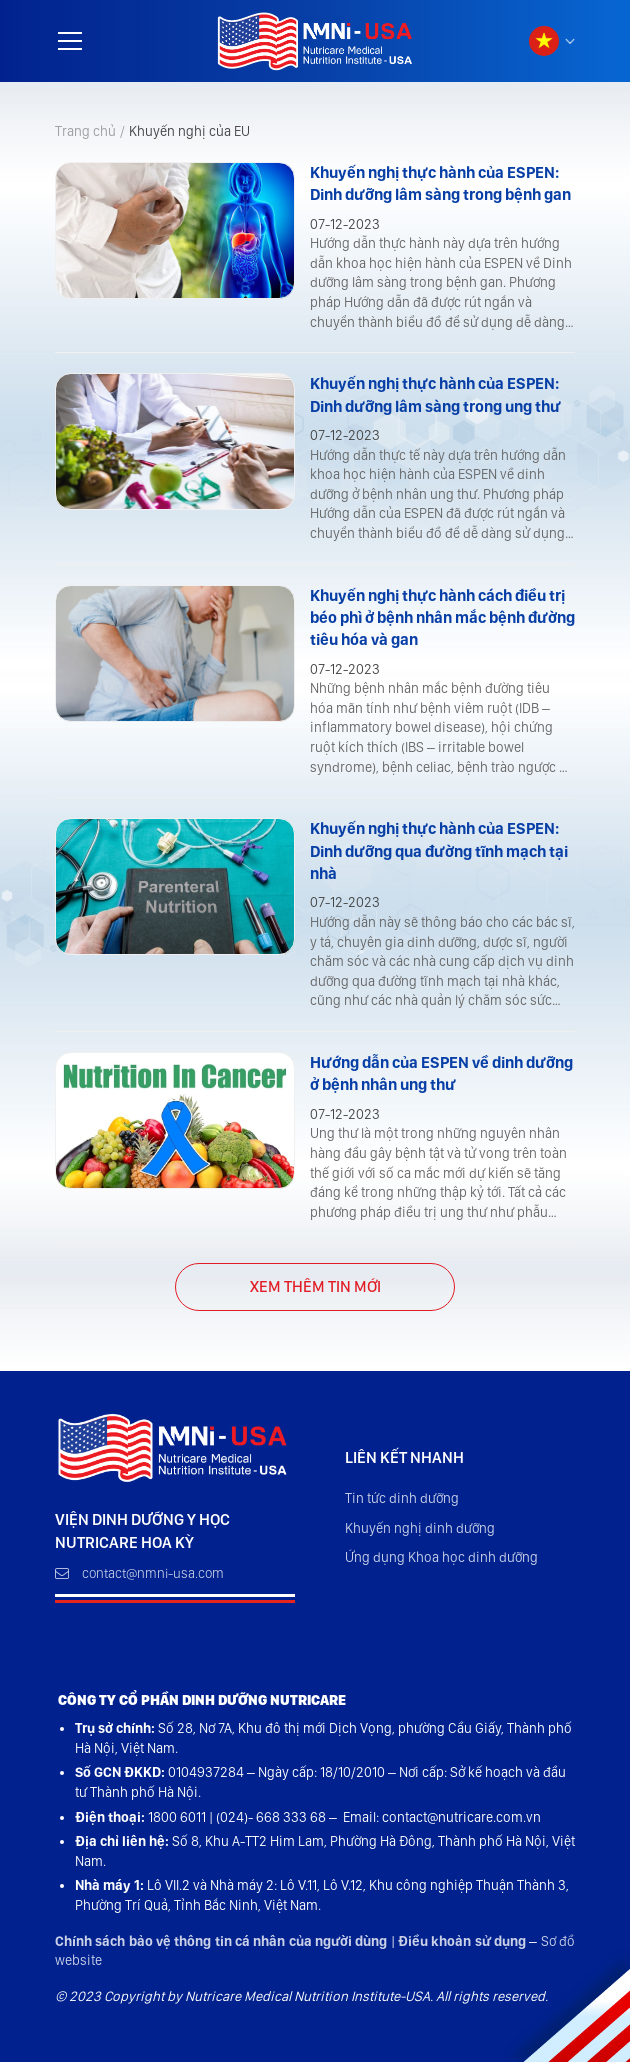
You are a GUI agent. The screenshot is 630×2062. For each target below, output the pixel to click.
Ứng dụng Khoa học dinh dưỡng (441, 1557)
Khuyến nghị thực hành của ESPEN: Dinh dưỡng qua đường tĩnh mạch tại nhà (439, 851)
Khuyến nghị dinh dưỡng (420, 1528)
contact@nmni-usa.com (139, 1573)
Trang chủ (85, 131)
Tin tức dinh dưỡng (402, 1498)
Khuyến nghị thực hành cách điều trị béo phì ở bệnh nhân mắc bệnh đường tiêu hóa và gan (442, 618)
